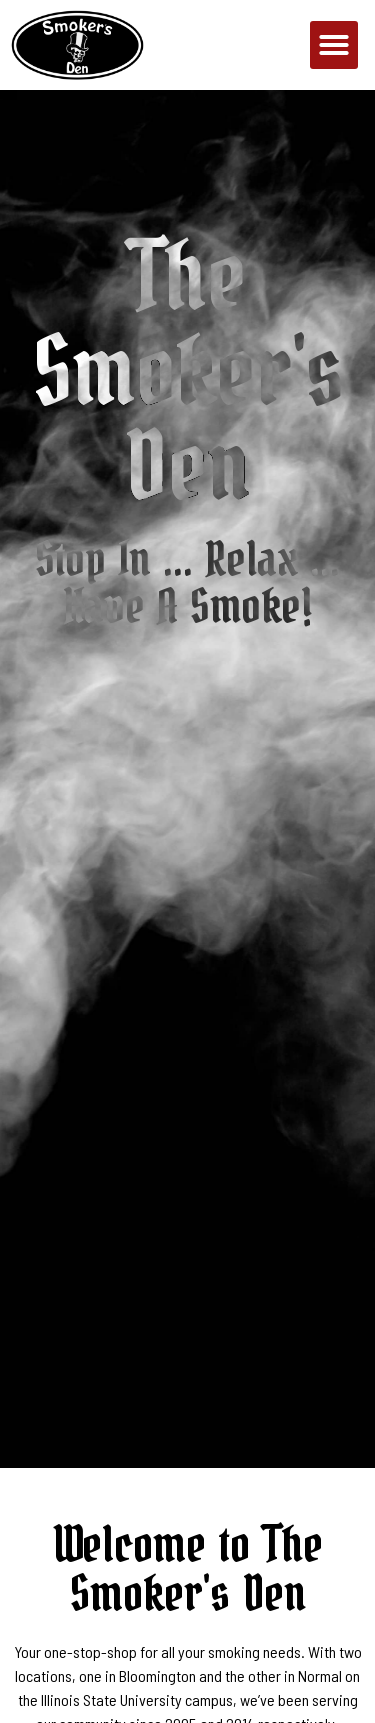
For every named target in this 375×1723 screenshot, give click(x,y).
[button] (334, 45)
